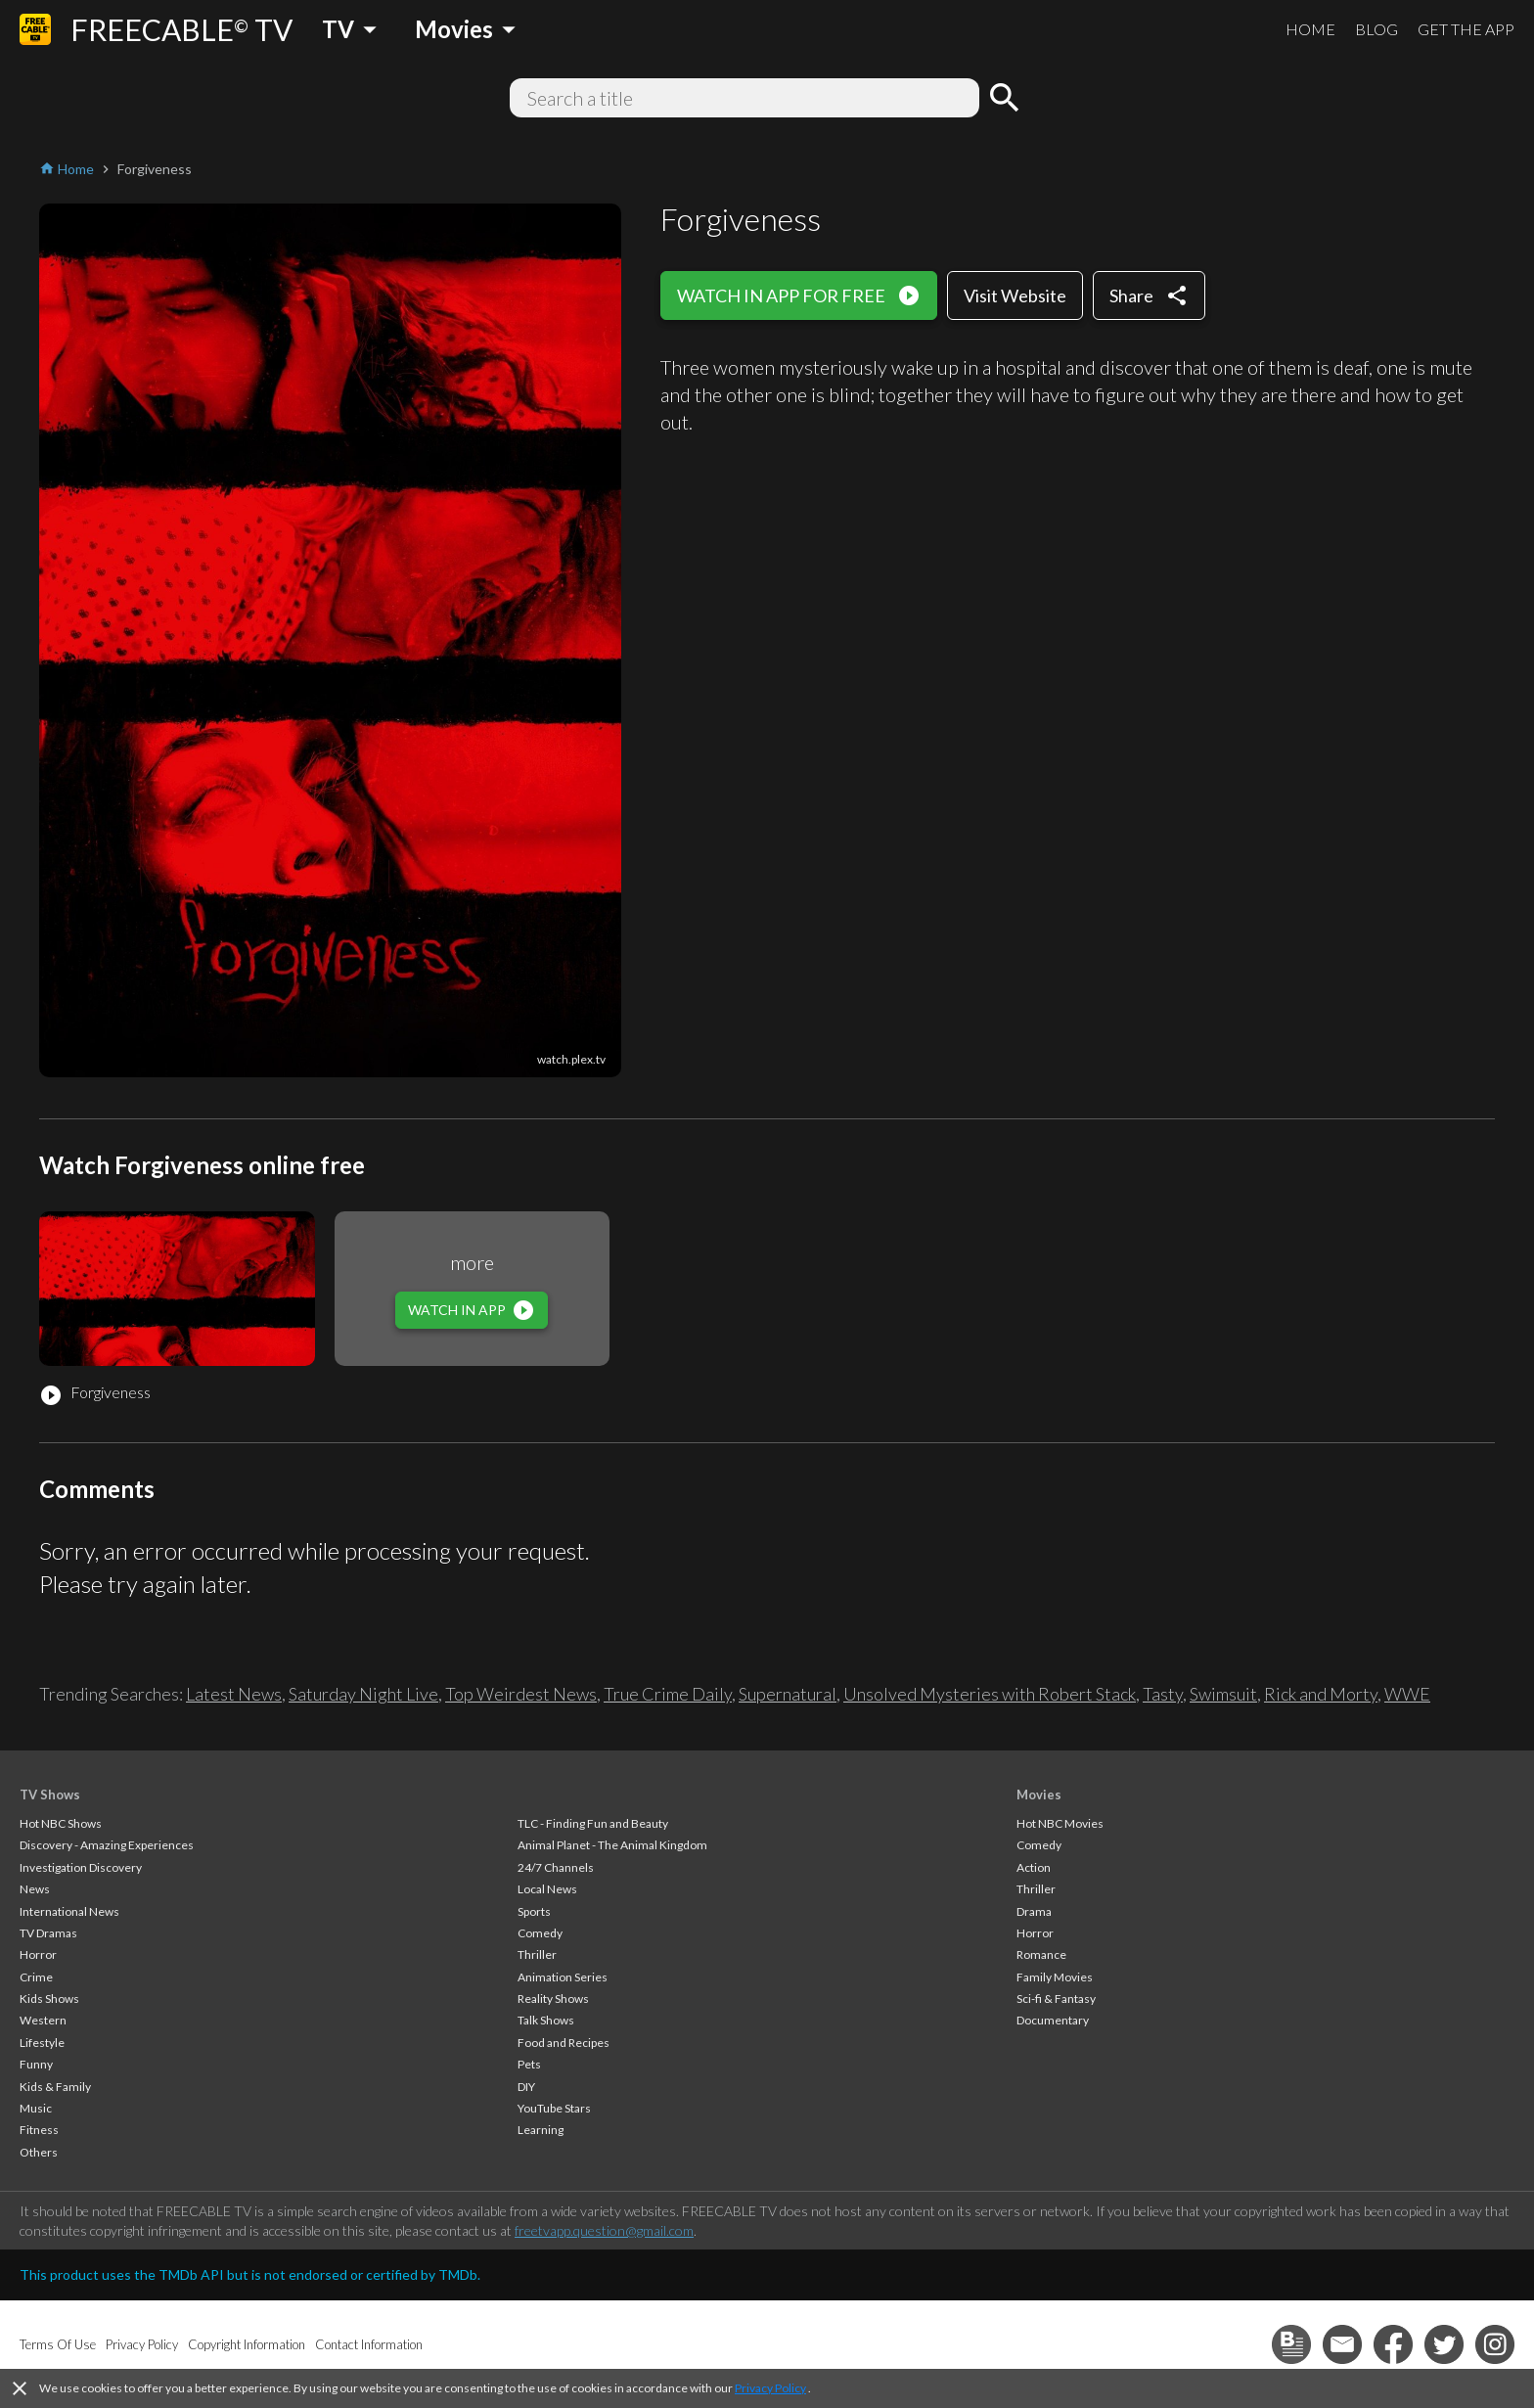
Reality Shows (553, 1998)
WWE (1407, 1693)
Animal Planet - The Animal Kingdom (612, 1845)
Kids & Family (55, 2086)
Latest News (234, 1693)
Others (39, 2152)
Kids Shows (49, 1998)
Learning (541, 2129)
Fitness (39, 2129)
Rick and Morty (1320, 1693)
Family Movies (1054, 1977)
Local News (547, 1889)
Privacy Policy (770, 2388)
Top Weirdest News (521, 1693)
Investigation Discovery (81, 1867)
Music (36, 2108)
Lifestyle (42, 2042)
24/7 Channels (556, 1867)
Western (43, 2020)
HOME (1310, 29)
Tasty (1163, 1693)
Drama (1034, 1911)
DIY (526, 2086)
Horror (38, 1954)
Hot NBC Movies (1060, 1823)
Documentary (1052, 2020)
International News (69, 1911)
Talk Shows (546, 2020)
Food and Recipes (563, 2042)
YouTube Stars (554, 2108)
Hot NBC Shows (61, 1823)
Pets (529, 2064)
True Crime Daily (668, 1693)
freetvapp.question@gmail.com (604, 2230)
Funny (36, 2064)
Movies (1038, 1794)
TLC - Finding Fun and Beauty (593, 1823)
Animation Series (563, 1977)
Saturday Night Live (363, 1693)
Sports (534, 1911)
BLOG (1376, 29)
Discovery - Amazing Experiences (107, 1845)
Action (1033, 1867)
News (35, 1889)
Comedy (540, 1933)
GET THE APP (1466, 29)
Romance (1041, 1954)
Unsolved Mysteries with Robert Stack (989, 1693)
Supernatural (787, 1693)
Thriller (537, 1954)
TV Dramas (48, 1933)
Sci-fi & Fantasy (1056, 1998)
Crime (36, 1977)
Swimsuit (1223, 1693)
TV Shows (50, 1794)
